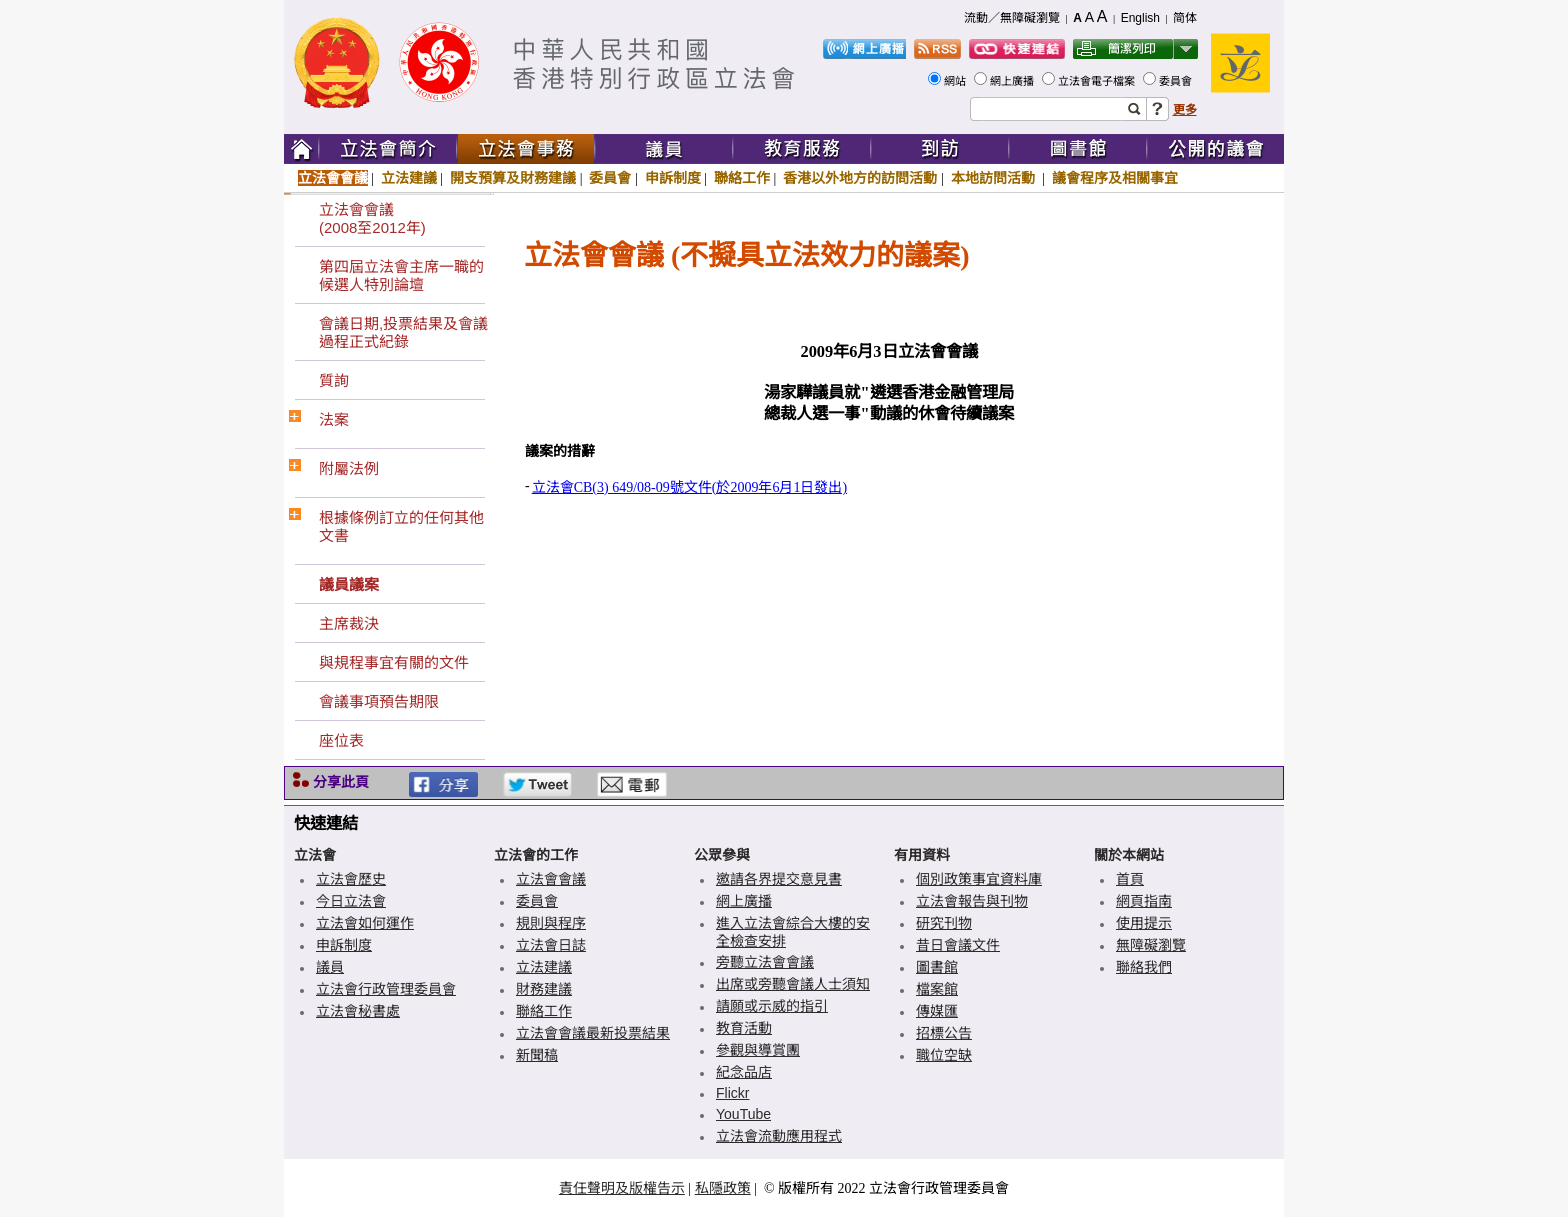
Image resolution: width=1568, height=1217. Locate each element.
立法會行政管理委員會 (386, 989)
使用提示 (1144, 923)
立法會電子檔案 (1098, 81)
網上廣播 (1013, 81)
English (1140, 18)
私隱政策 (723, 1188)
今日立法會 (351, 901)
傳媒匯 (937, 1011)
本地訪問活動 (995, 178)
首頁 (1130, 879)
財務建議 (544, 989)
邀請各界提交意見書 (779, 879)
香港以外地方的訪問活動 (860, 178)
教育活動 (744, 1028)
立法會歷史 (351, 879)
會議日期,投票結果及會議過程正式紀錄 (403, 332)
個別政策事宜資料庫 (979, 879)
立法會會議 (333, 178)
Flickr (732, 1093)
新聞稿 (537, 1055)
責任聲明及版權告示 (622, 1188)
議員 (330, 967)
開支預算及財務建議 (513, 178)
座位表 (341, 740)
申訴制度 (673, 178)
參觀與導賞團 (758, 1050)
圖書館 (937, 967)
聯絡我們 (1144, 967)
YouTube (743, 1114)
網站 (956, 81)
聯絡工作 (742, 178)
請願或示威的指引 (772, 1006)
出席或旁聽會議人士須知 (793, 984)
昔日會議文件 (958, 945)
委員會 (1177, 81)
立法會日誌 (551, 945)
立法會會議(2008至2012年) (372, 218)
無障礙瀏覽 (1151, 945)
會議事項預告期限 (379, 701)
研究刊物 (944, 923)
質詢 (334, 380)
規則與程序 (551, 923)
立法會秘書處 (358, 1011)
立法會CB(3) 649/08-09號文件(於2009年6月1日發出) (689, 487)
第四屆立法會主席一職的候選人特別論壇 (401, 275)
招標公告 (944, 1033)
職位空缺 (944, 1055)
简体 (1185, 18)
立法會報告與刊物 (972, 901)
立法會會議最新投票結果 (593, 1033)
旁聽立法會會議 (765, 962)
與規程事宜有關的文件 (394, 662)
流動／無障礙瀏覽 (1012, 18)
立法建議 (409, 178)
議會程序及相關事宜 (1115, 178)
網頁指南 (1144, 901)
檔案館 (937, 989)
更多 (1185, 110)
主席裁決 (349, 623)
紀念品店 (744, 1072)
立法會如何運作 (365, 923)
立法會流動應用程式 (779, 1136)
